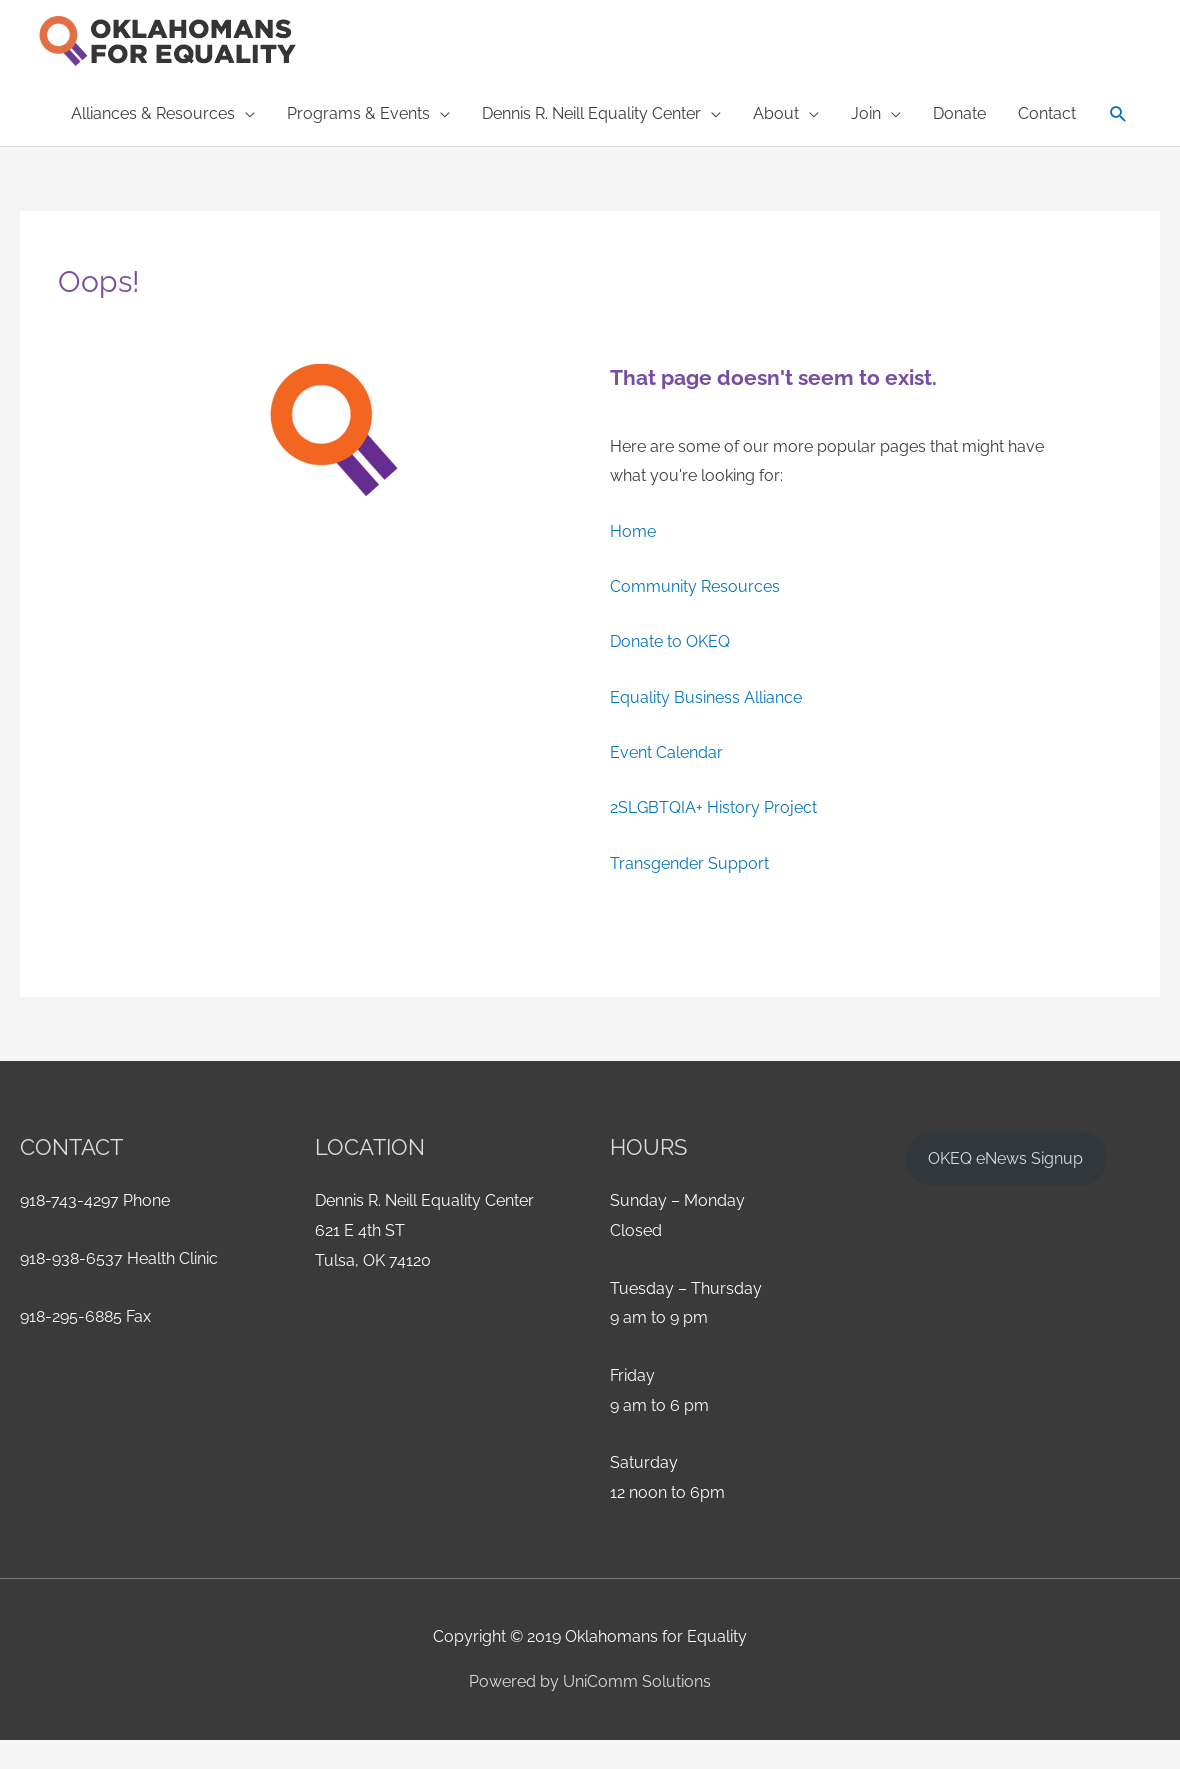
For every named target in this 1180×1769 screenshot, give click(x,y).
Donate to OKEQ (670, 641)
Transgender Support (689, 863)
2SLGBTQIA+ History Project (713, 807)
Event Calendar (666, 752)
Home (633, 531)
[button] (163, 114)
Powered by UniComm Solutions (590, 1681)
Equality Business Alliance (706, 697)
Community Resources (695, 586)
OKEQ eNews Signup (1005, 1158)
